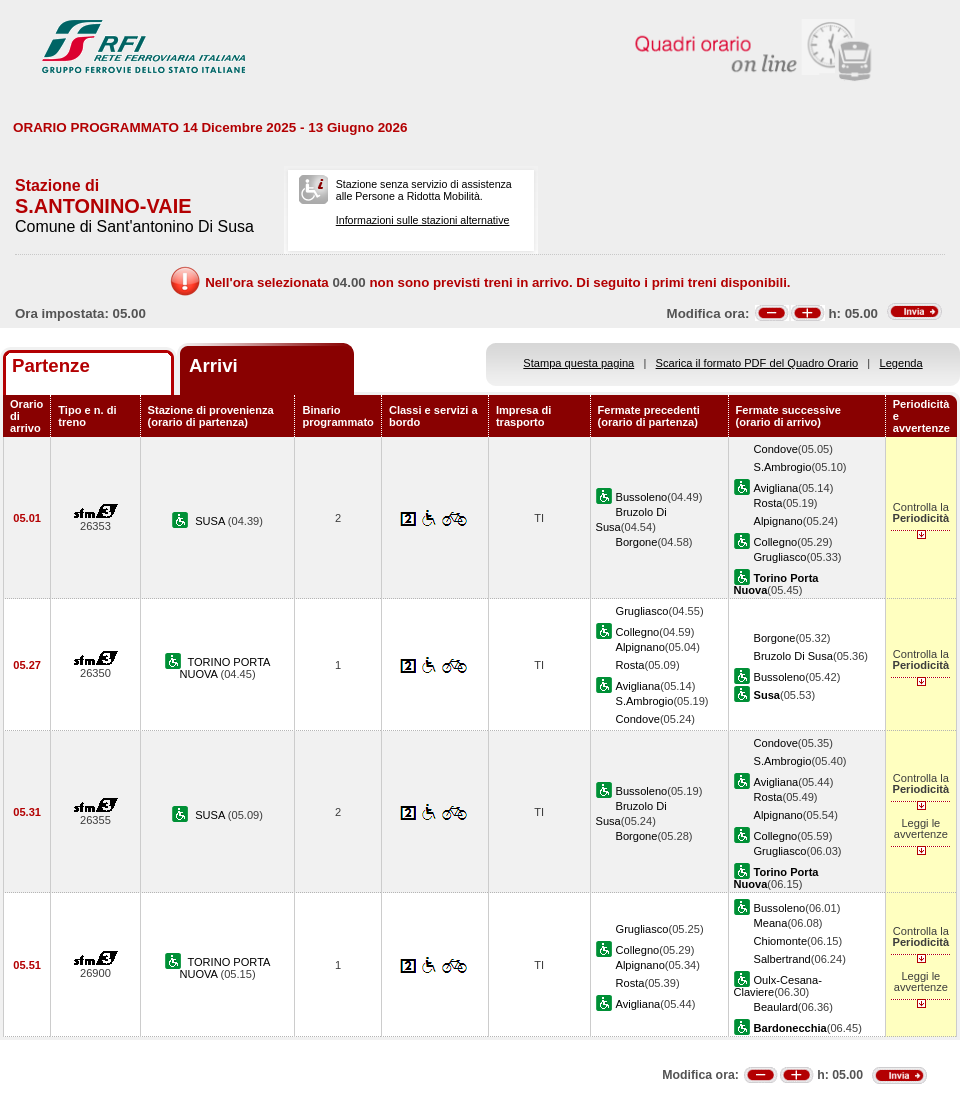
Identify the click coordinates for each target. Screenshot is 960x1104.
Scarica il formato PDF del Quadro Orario (757, 363)
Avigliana (776, 488)
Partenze (51, 365)
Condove (776, 449)
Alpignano (778, 521)
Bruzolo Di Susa (793, 656)
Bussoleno (642, 497)
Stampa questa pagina (578, 363)
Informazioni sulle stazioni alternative (423, 220)
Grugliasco (780, 557)
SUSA (211, 521)
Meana (771, 923)
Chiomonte (781, 941)
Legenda (901, 363)
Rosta (768, 503)
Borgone (637, 542)
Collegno (776, 542)
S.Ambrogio (783, 467)
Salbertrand (782, 959)
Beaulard (776, 1007)
